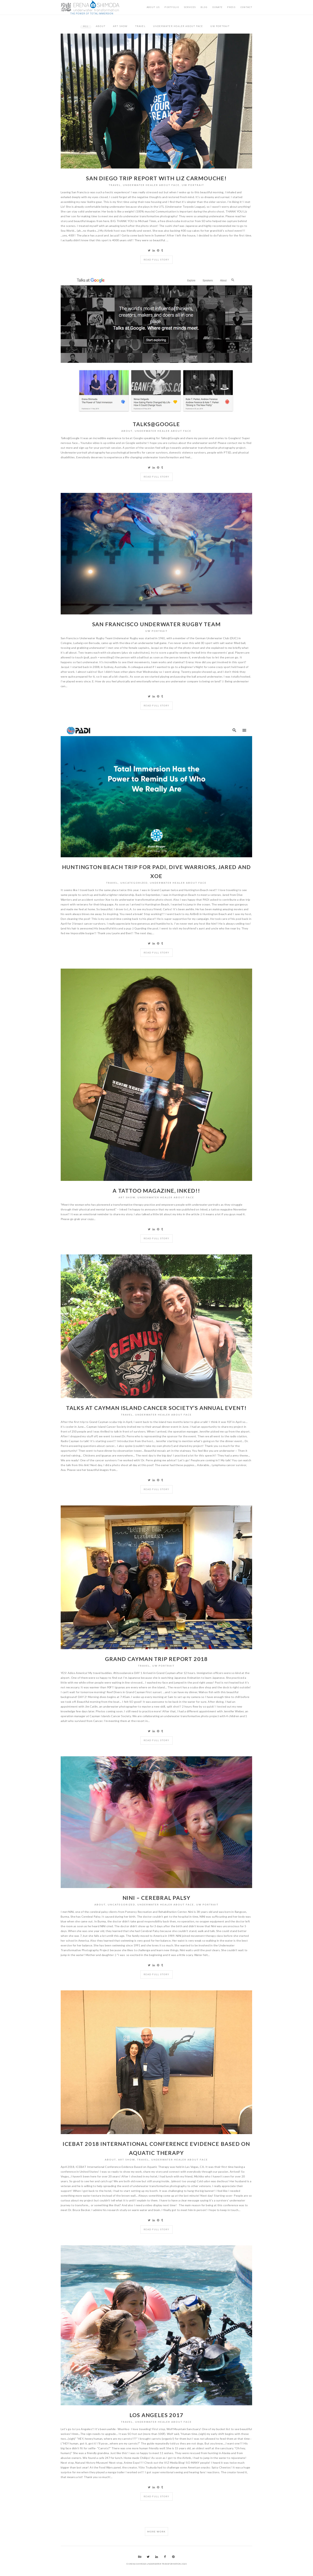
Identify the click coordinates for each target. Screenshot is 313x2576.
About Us (153, 7)
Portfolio (171, 7)
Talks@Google (156, 424)
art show (120, 26)
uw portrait (220, 26)
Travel (140, 26)
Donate (217, 7)
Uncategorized (134, 882)
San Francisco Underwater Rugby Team (156, 624)
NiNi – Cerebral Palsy (156, 1897)
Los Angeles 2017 (156, 2415)
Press (231, 7)
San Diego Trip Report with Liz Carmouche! (156, 178)
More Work (156, 2531)
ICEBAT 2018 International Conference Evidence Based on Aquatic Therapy (156, 2148)
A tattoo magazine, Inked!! (156, 1190)
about (101, 26)
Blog (204, 7)
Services (190, 7)
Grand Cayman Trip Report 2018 (156, 1659)
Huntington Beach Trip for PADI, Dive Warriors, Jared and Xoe (156, 871)
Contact (246, 7)
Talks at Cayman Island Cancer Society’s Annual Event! (156, 1408)
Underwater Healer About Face (178, 26)
